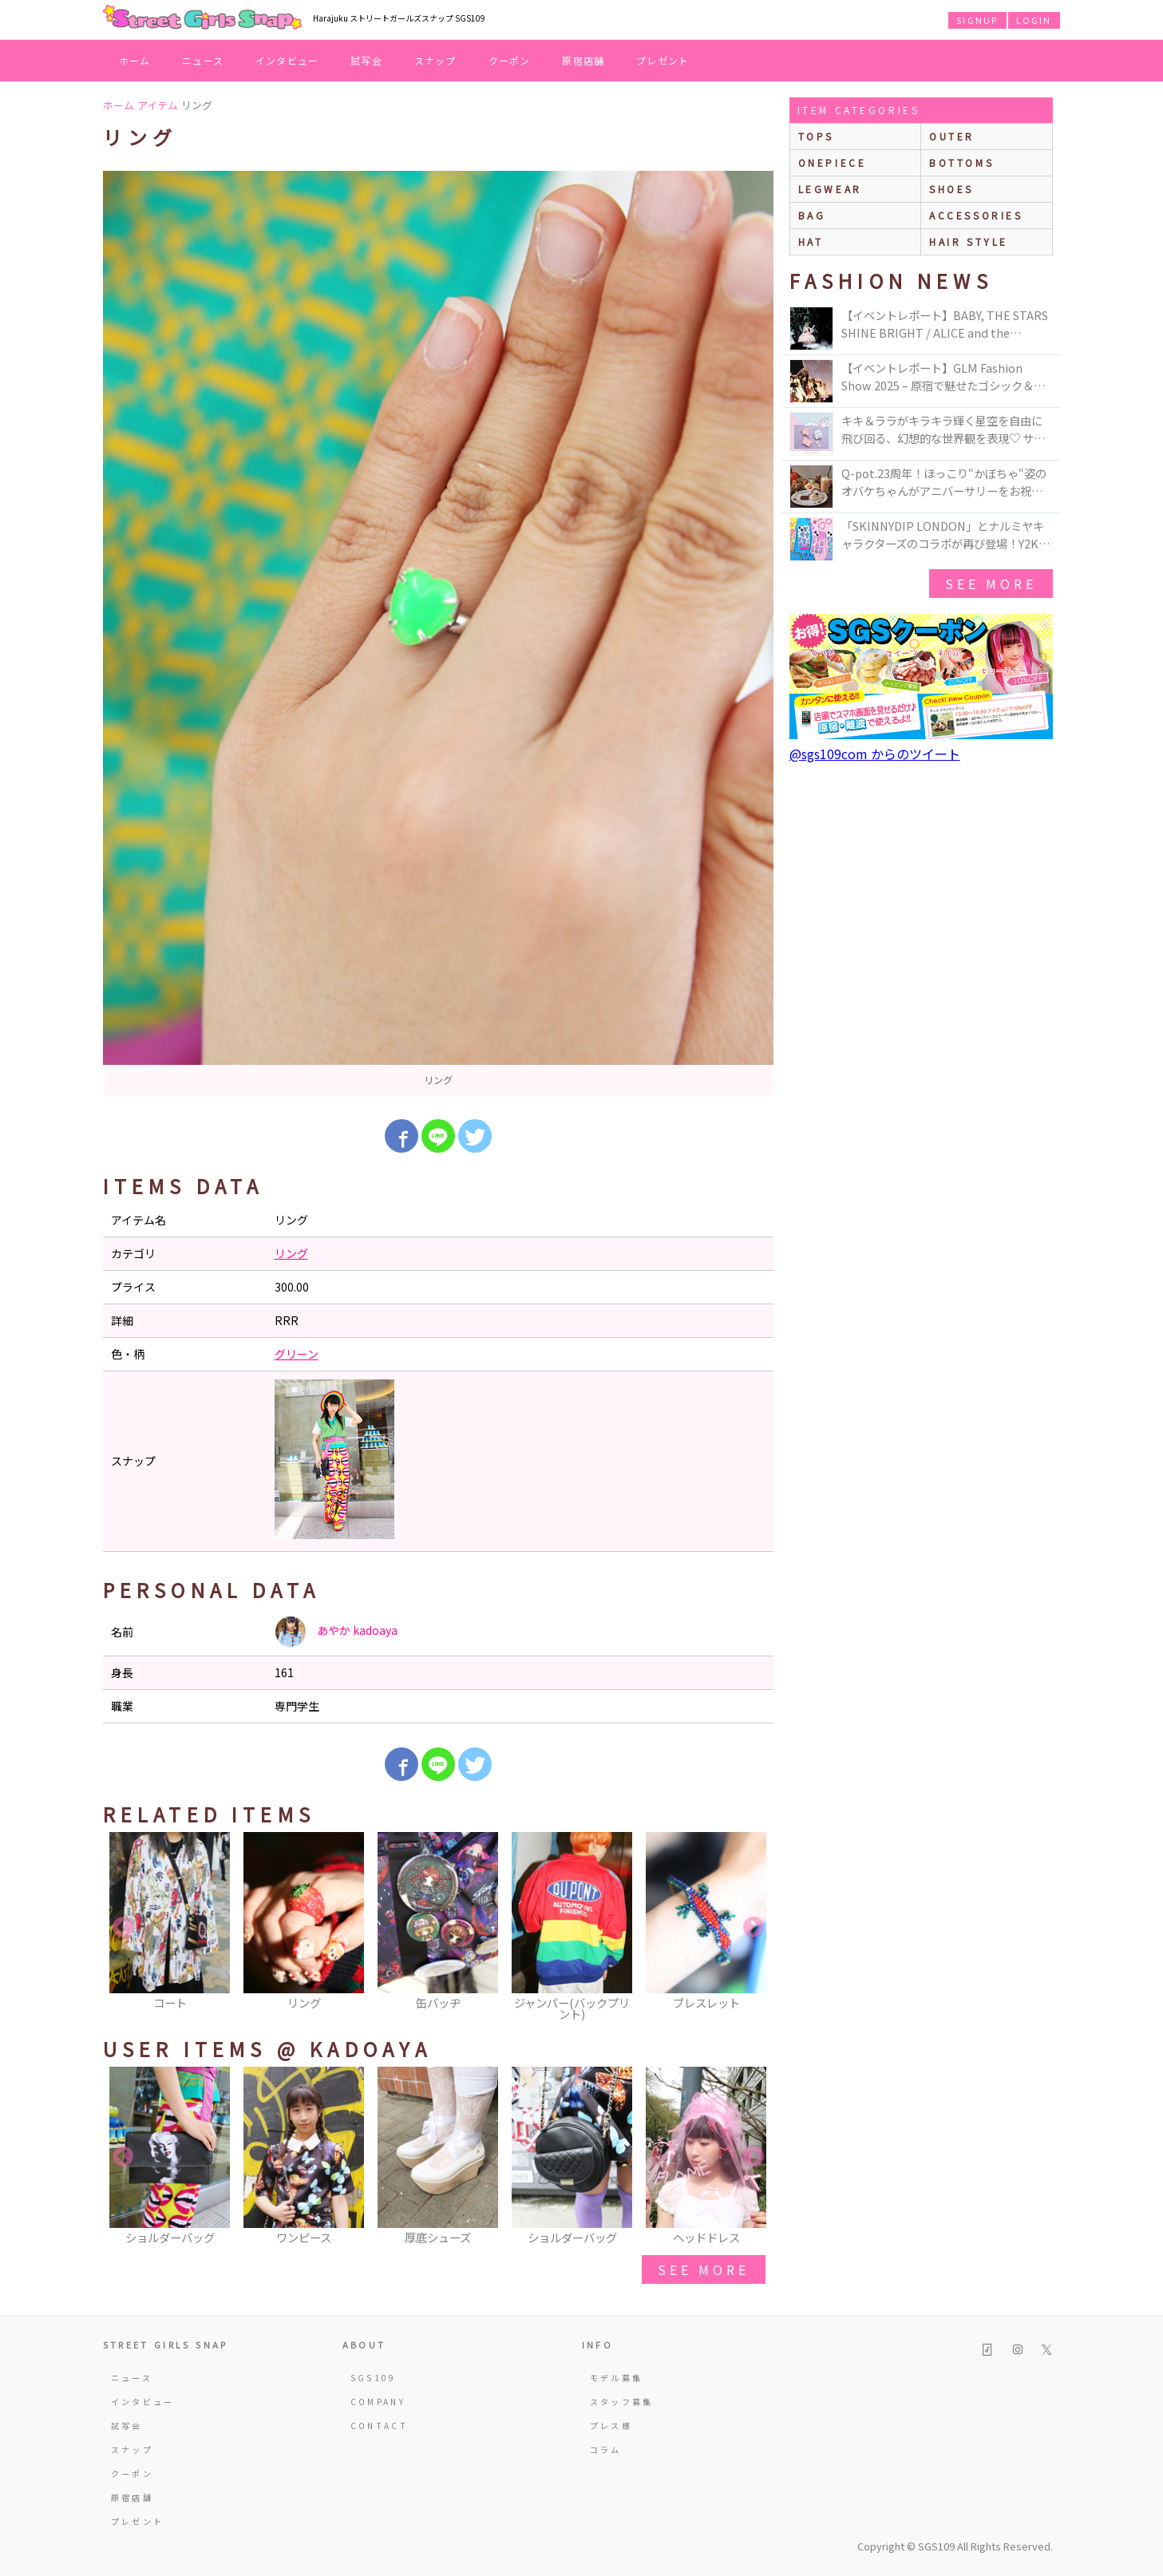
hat (811, 241)
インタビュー (286, 60)
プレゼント (662, 60)
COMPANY (378, 2402)
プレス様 (611, 2426)
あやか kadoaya (336, 1632)
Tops (816, 136)
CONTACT (379, 2426)
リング (291, 1253)
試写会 (366, 60)
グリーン (296, 1354)
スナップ (435, 60)
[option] (438, 633)
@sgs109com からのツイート (874, 753)
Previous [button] (123, 1928)
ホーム (135, 60)
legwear (830, 189)
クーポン (510, 60)
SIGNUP (977, 20)
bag (812, 215)
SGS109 (373, 2378)
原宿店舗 (583, 60)
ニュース (203, 60)
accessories (976, 215)
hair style (968, 241)
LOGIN (1034, 20)
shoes (951, 189)
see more (703, 2269)
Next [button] (753, 1928)
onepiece (832, 162)
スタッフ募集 (622, 2402)
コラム (606, 2449)
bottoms (961, 162)
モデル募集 (616, 2378)
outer (952, 136)
